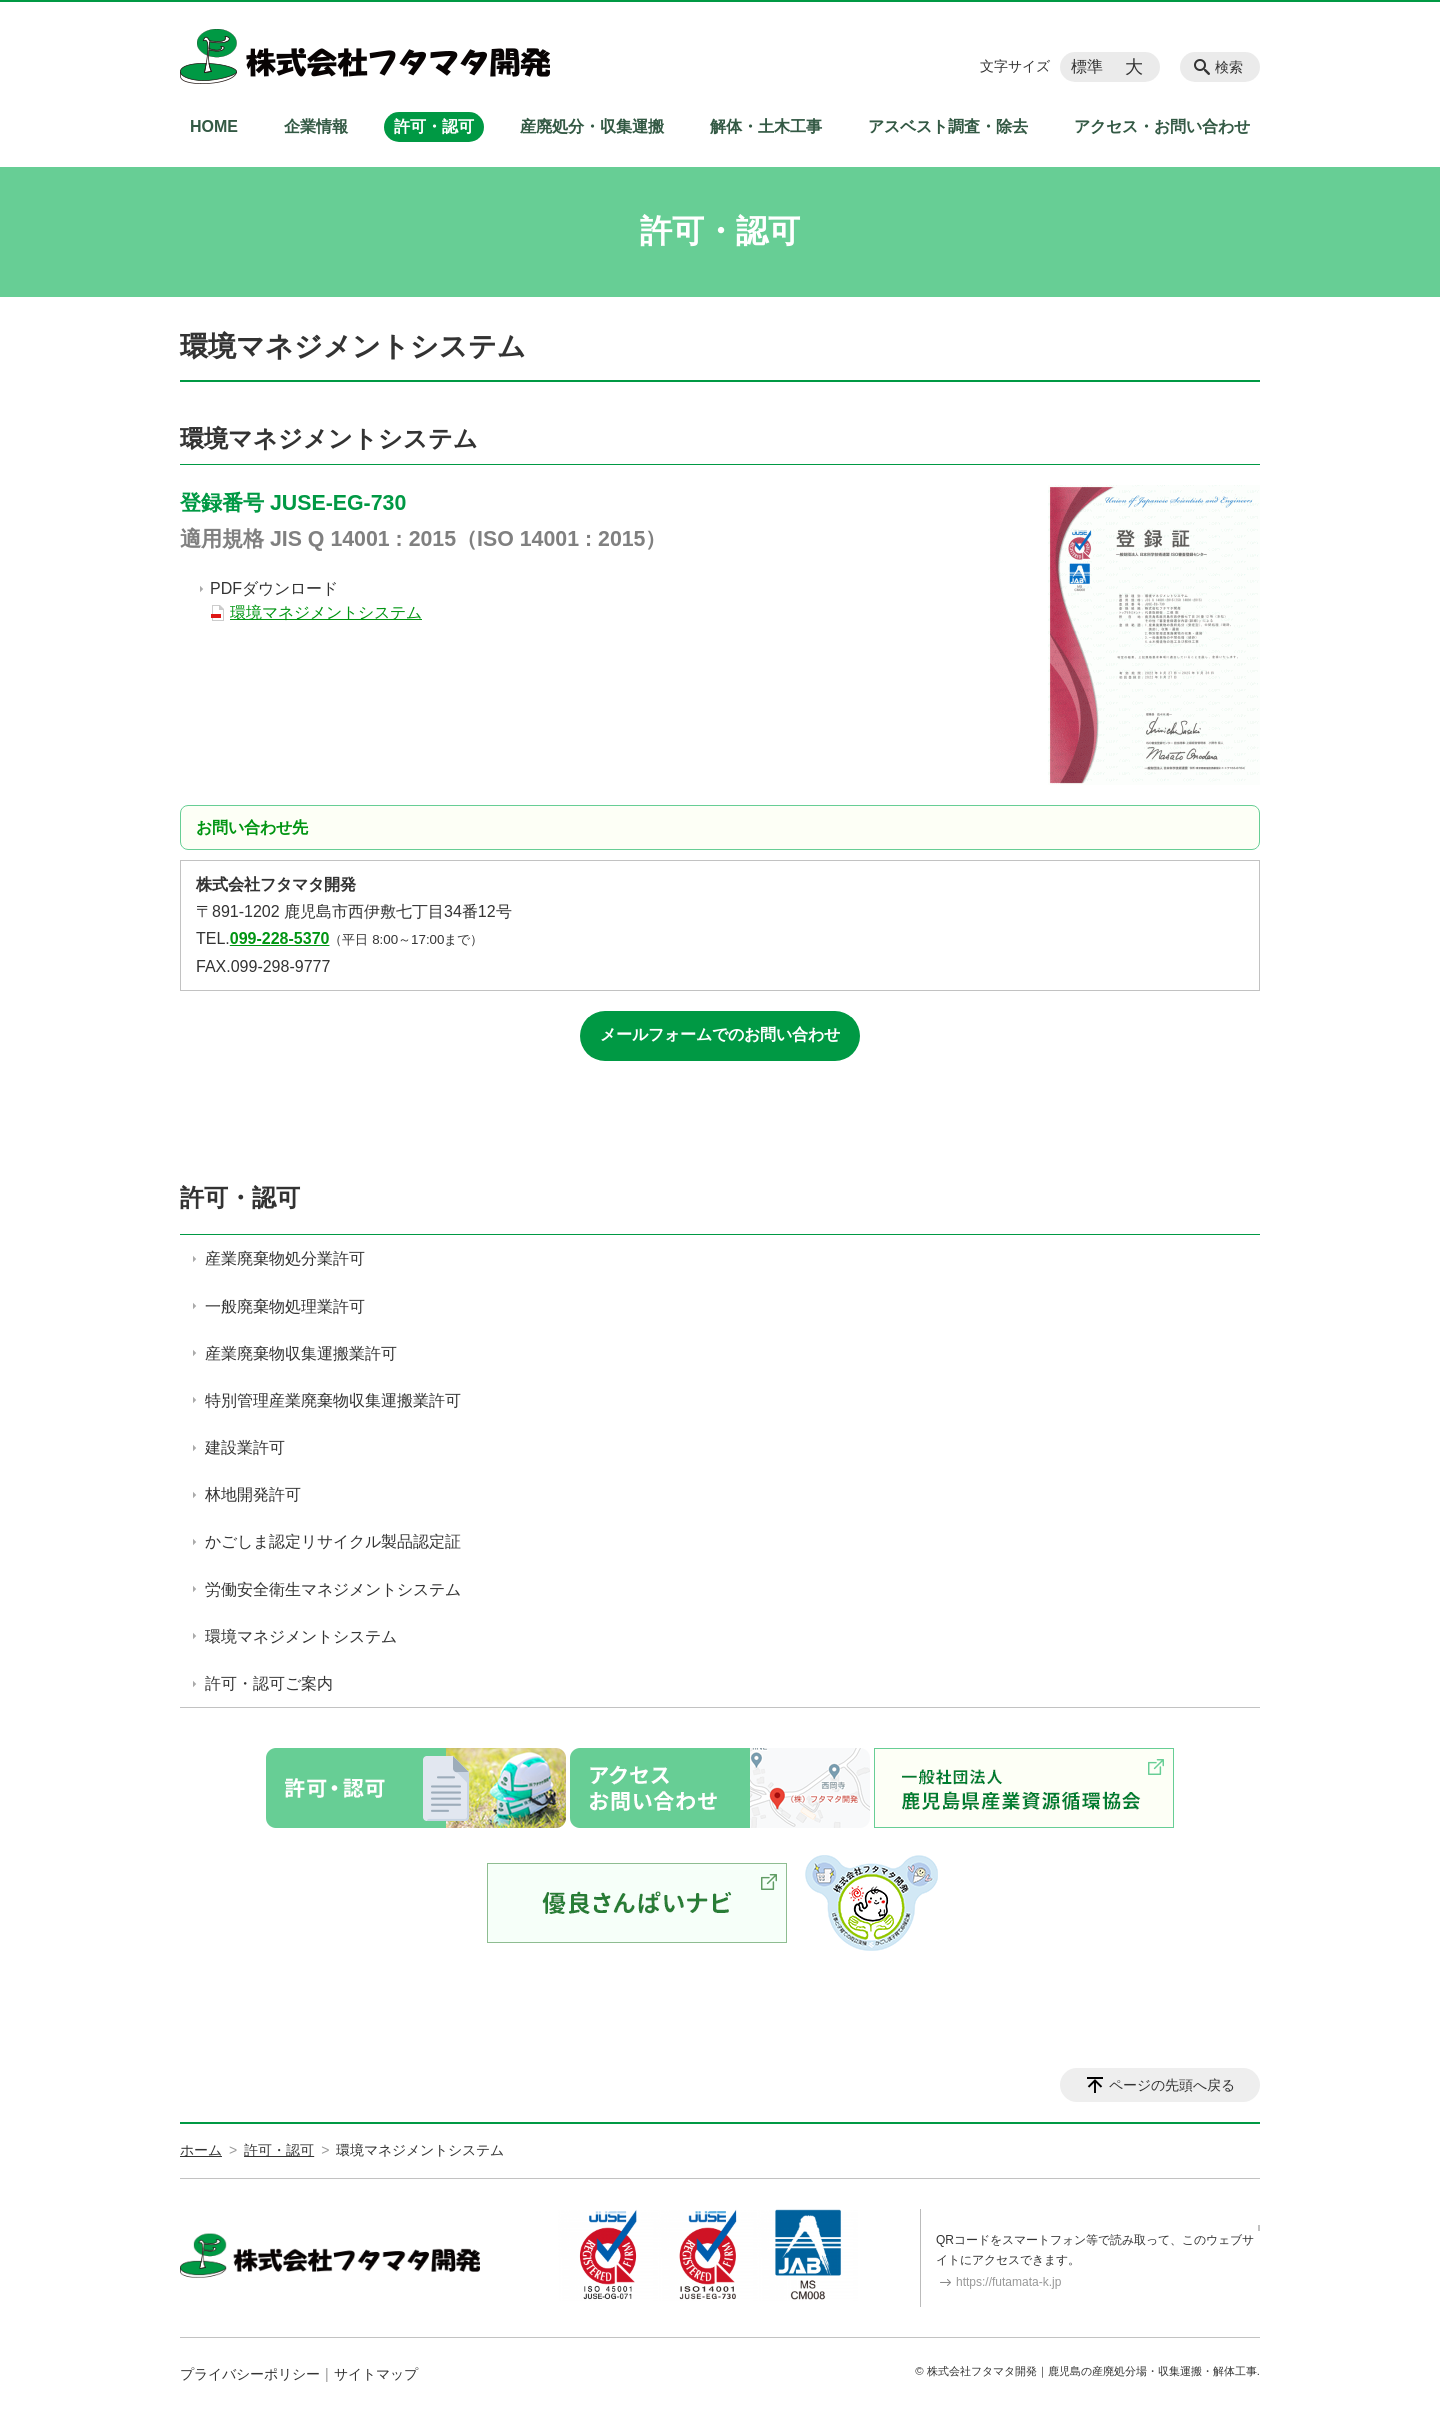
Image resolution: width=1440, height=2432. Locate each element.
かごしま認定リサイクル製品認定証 (333, 1541)
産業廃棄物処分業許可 (285, 1258)
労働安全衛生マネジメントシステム (333, 1589)
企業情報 (316, 126)
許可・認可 (434, 126)
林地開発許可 (253, 1494)
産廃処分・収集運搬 (592, 126)
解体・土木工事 (766, 126)
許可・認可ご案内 (269, 1683)
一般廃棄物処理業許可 (285, 1306)
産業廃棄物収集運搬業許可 (301, 1353)
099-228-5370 (280, 938)
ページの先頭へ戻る (1172, 2085)
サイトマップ (376, 2374)
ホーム (201, 2150)
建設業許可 (245, 1447)
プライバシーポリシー (250, 2374)
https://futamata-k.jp (1008, 2282)
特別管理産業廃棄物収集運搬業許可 (333, 1400)
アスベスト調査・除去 (948, 126)
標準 (1087, 66)
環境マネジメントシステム (326, 612)
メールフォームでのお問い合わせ (720, 1034)
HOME (214, 126)
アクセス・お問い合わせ (1162, 126)
